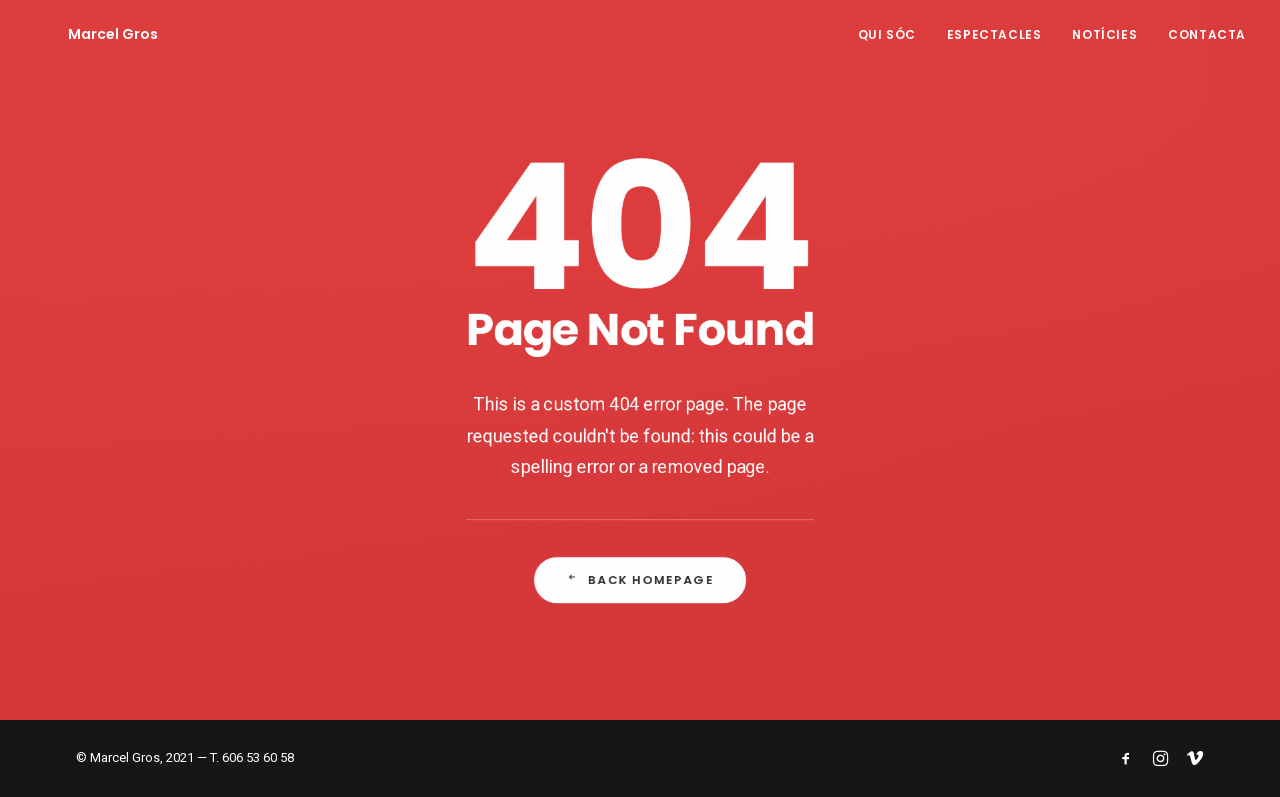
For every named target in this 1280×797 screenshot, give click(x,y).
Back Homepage (640, 581)
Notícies (1104, 34)
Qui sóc (887, 34)
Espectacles (994, 34)
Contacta (1207, 34)
